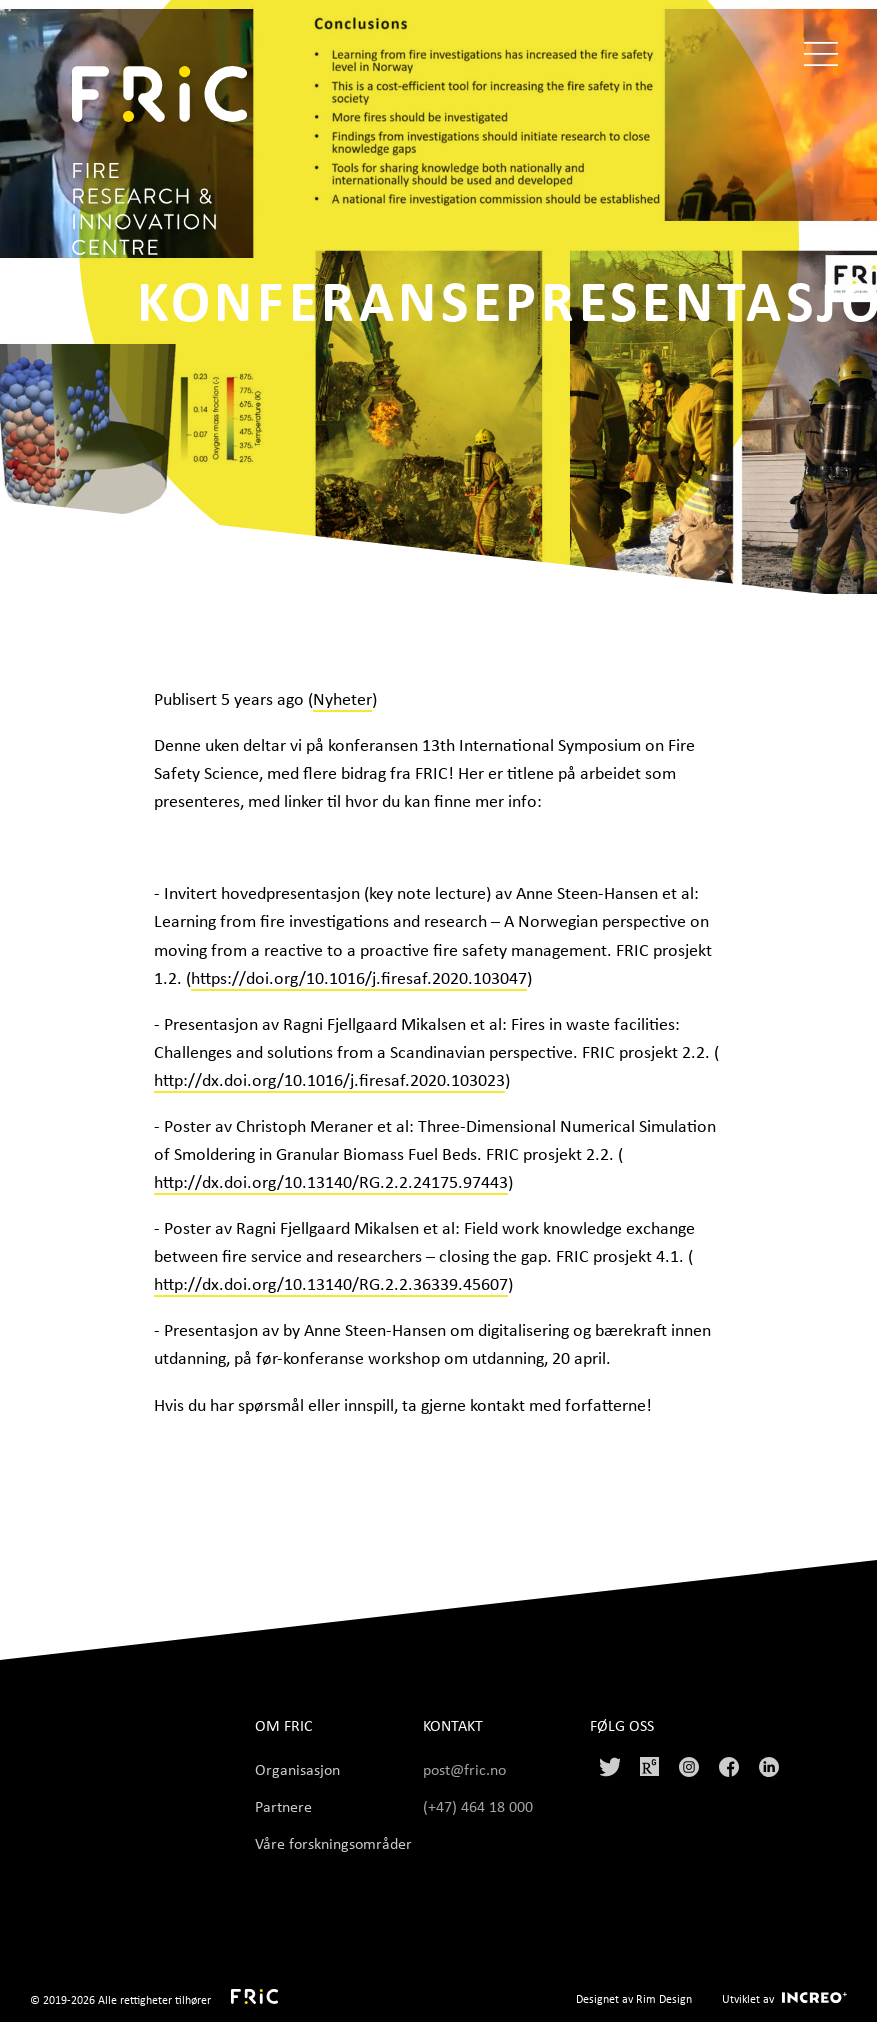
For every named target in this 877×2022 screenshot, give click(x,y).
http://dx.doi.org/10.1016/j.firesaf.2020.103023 (329, 1079)
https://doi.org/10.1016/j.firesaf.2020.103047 (359, 977)
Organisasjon (297, 1769)
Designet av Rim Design (634, 1998)
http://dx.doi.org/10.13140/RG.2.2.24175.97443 (331, 1181)
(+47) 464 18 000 (480, 1806)
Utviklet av (748, 1998)
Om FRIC (284, 1725)
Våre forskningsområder (333, 1843)
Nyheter (342, 698)
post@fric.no (464, 1769)
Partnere (283, 1806)
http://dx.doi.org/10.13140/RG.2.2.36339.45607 (331, 1283)
